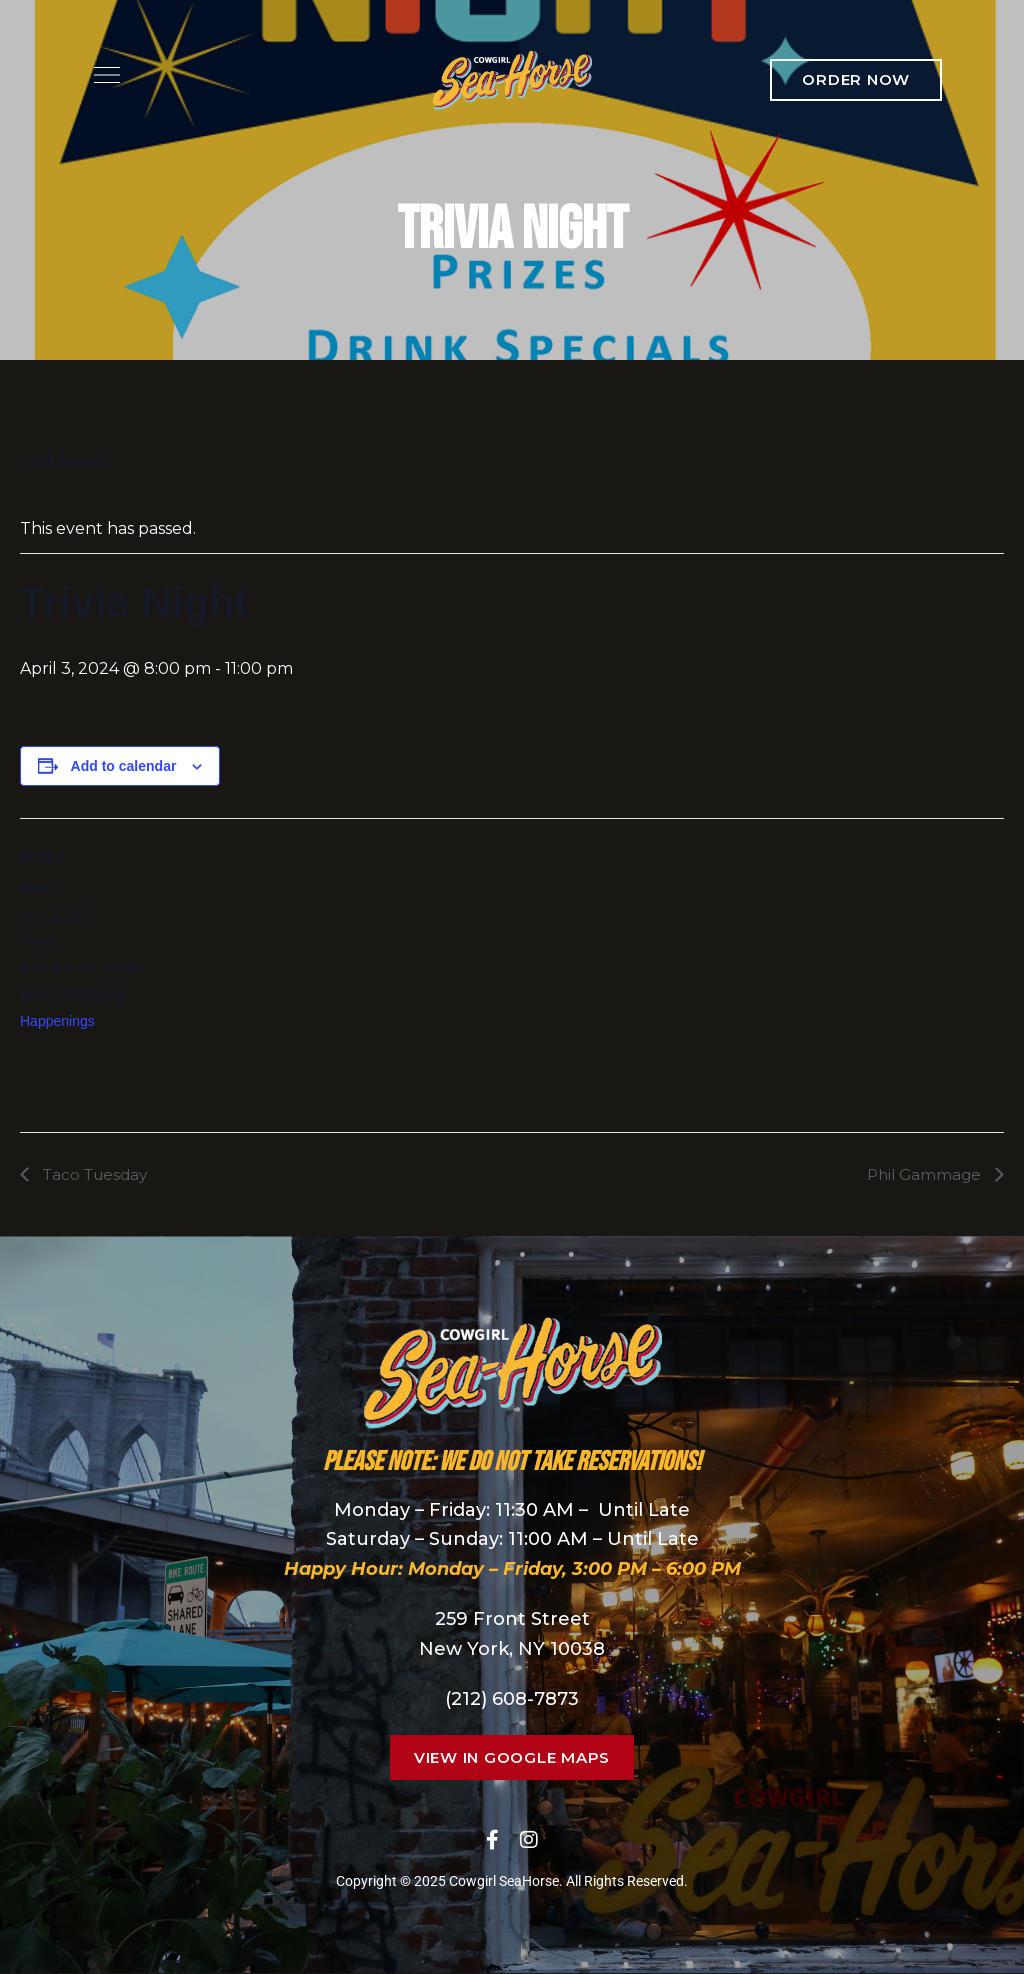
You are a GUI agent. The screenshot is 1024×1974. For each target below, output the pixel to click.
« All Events (65, 462)
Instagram (529, 1840)
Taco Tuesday (97, 1174)
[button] (856, 80)
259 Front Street (512, 1620)
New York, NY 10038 (512, 1650)
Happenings (57, 1021)
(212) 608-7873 (512, 1699)
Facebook (492, 1840)
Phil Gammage (923, 1174)
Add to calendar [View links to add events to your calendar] (124, 766)
